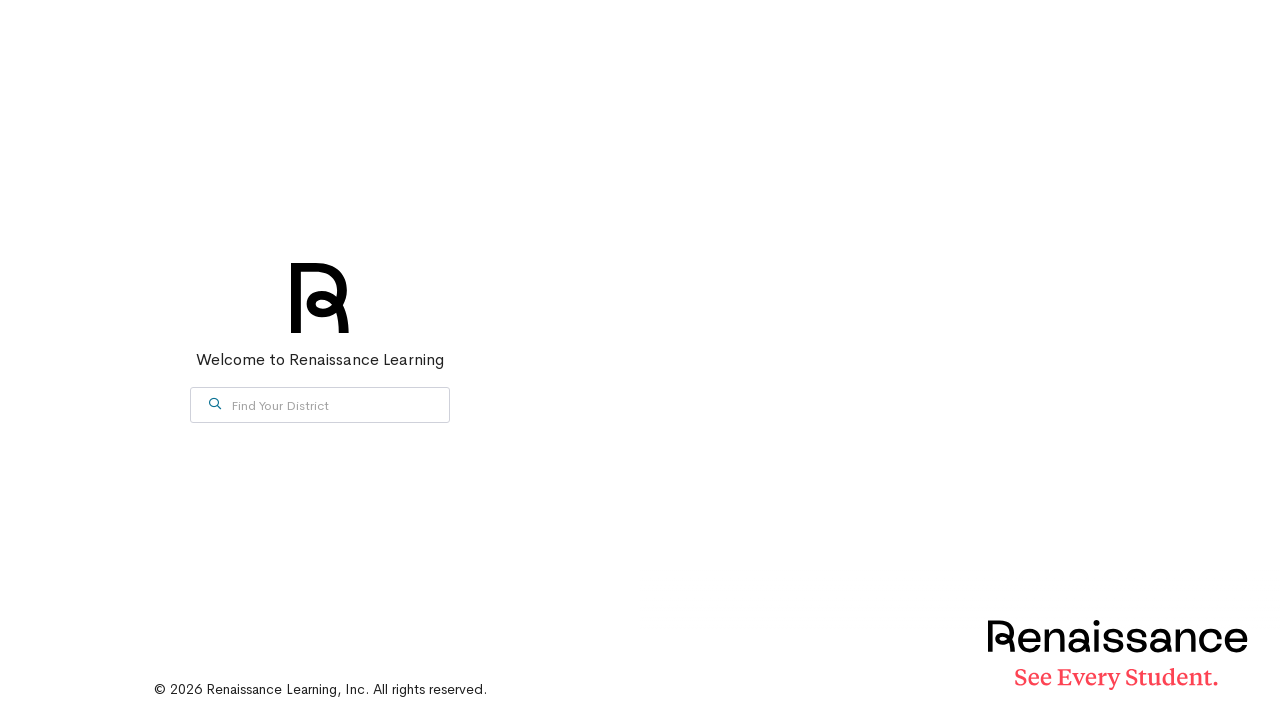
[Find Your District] (320, 405)
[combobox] (320, 405)
